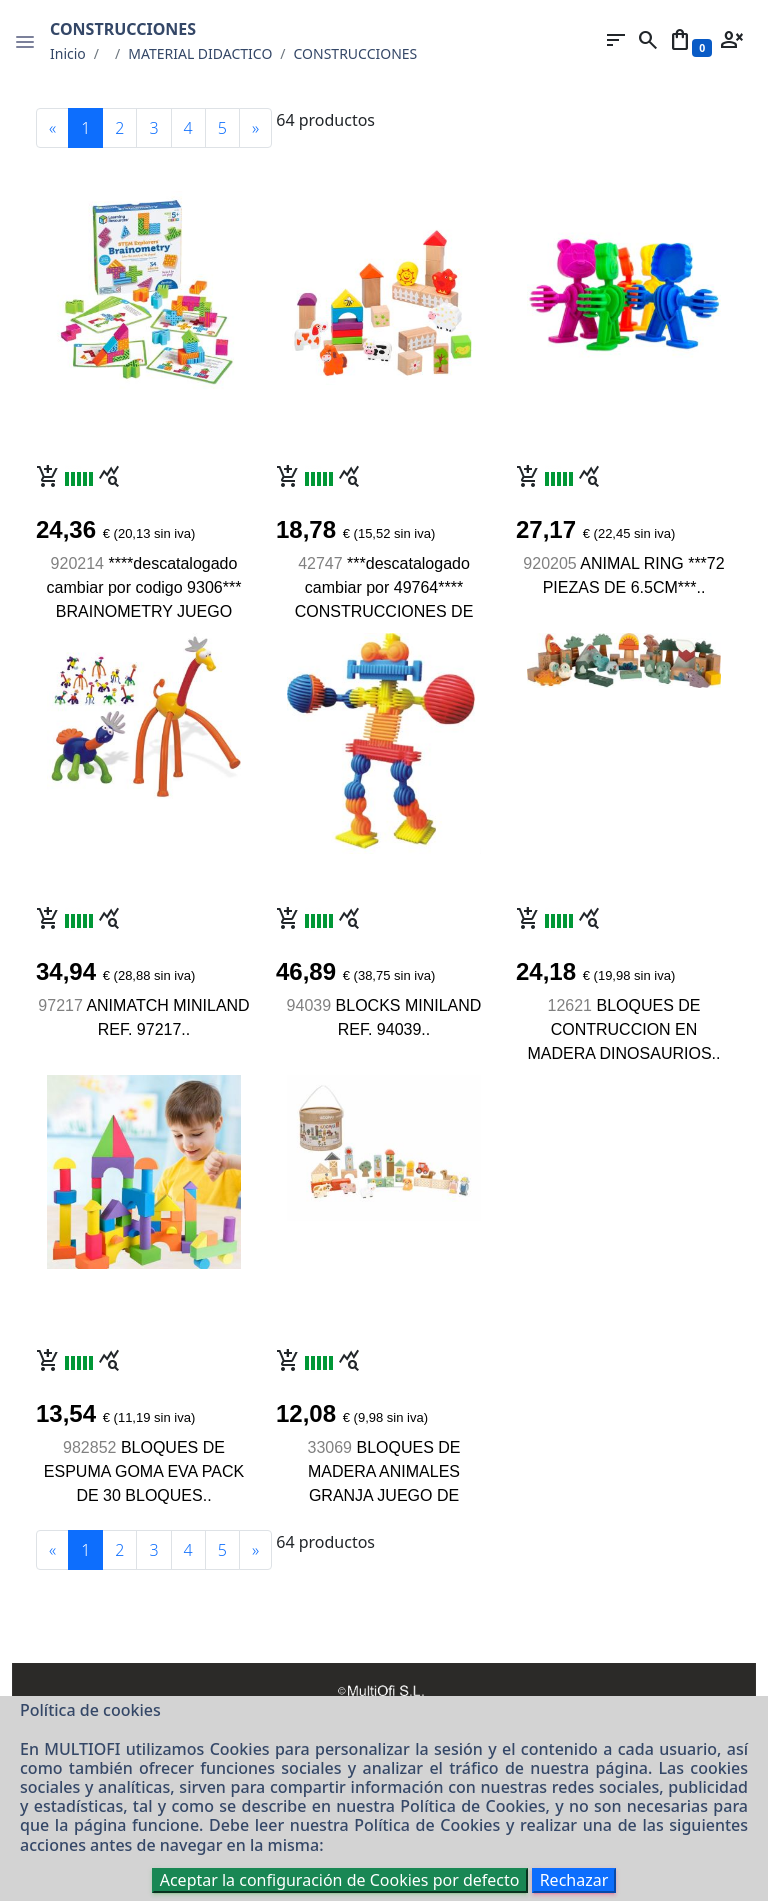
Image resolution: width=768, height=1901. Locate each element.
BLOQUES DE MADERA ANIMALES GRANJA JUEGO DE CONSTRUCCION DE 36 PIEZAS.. (384, 1495)
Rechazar (574, 1880)
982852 (89, 1447)
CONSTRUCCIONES (356, 53)
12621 (570, 1005)
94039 (309, 1005)
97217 (60, 1005)
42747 (320, 563)
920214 (77, 563)
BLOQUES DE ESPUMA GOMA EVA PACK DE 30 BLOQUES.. (144, 1471)
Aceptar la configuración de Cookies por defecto (340, 1880)
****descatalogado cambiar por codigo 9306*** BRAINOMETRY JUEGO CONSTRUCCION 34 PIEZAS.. (144, 611)
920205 (549, 563)
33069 (330, 1447)
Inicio (68, 53)
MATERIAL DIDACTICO (200, 53)
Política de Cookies (472, 1806)
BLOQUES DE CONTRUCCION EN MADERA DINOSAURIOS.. (624, 1029)
